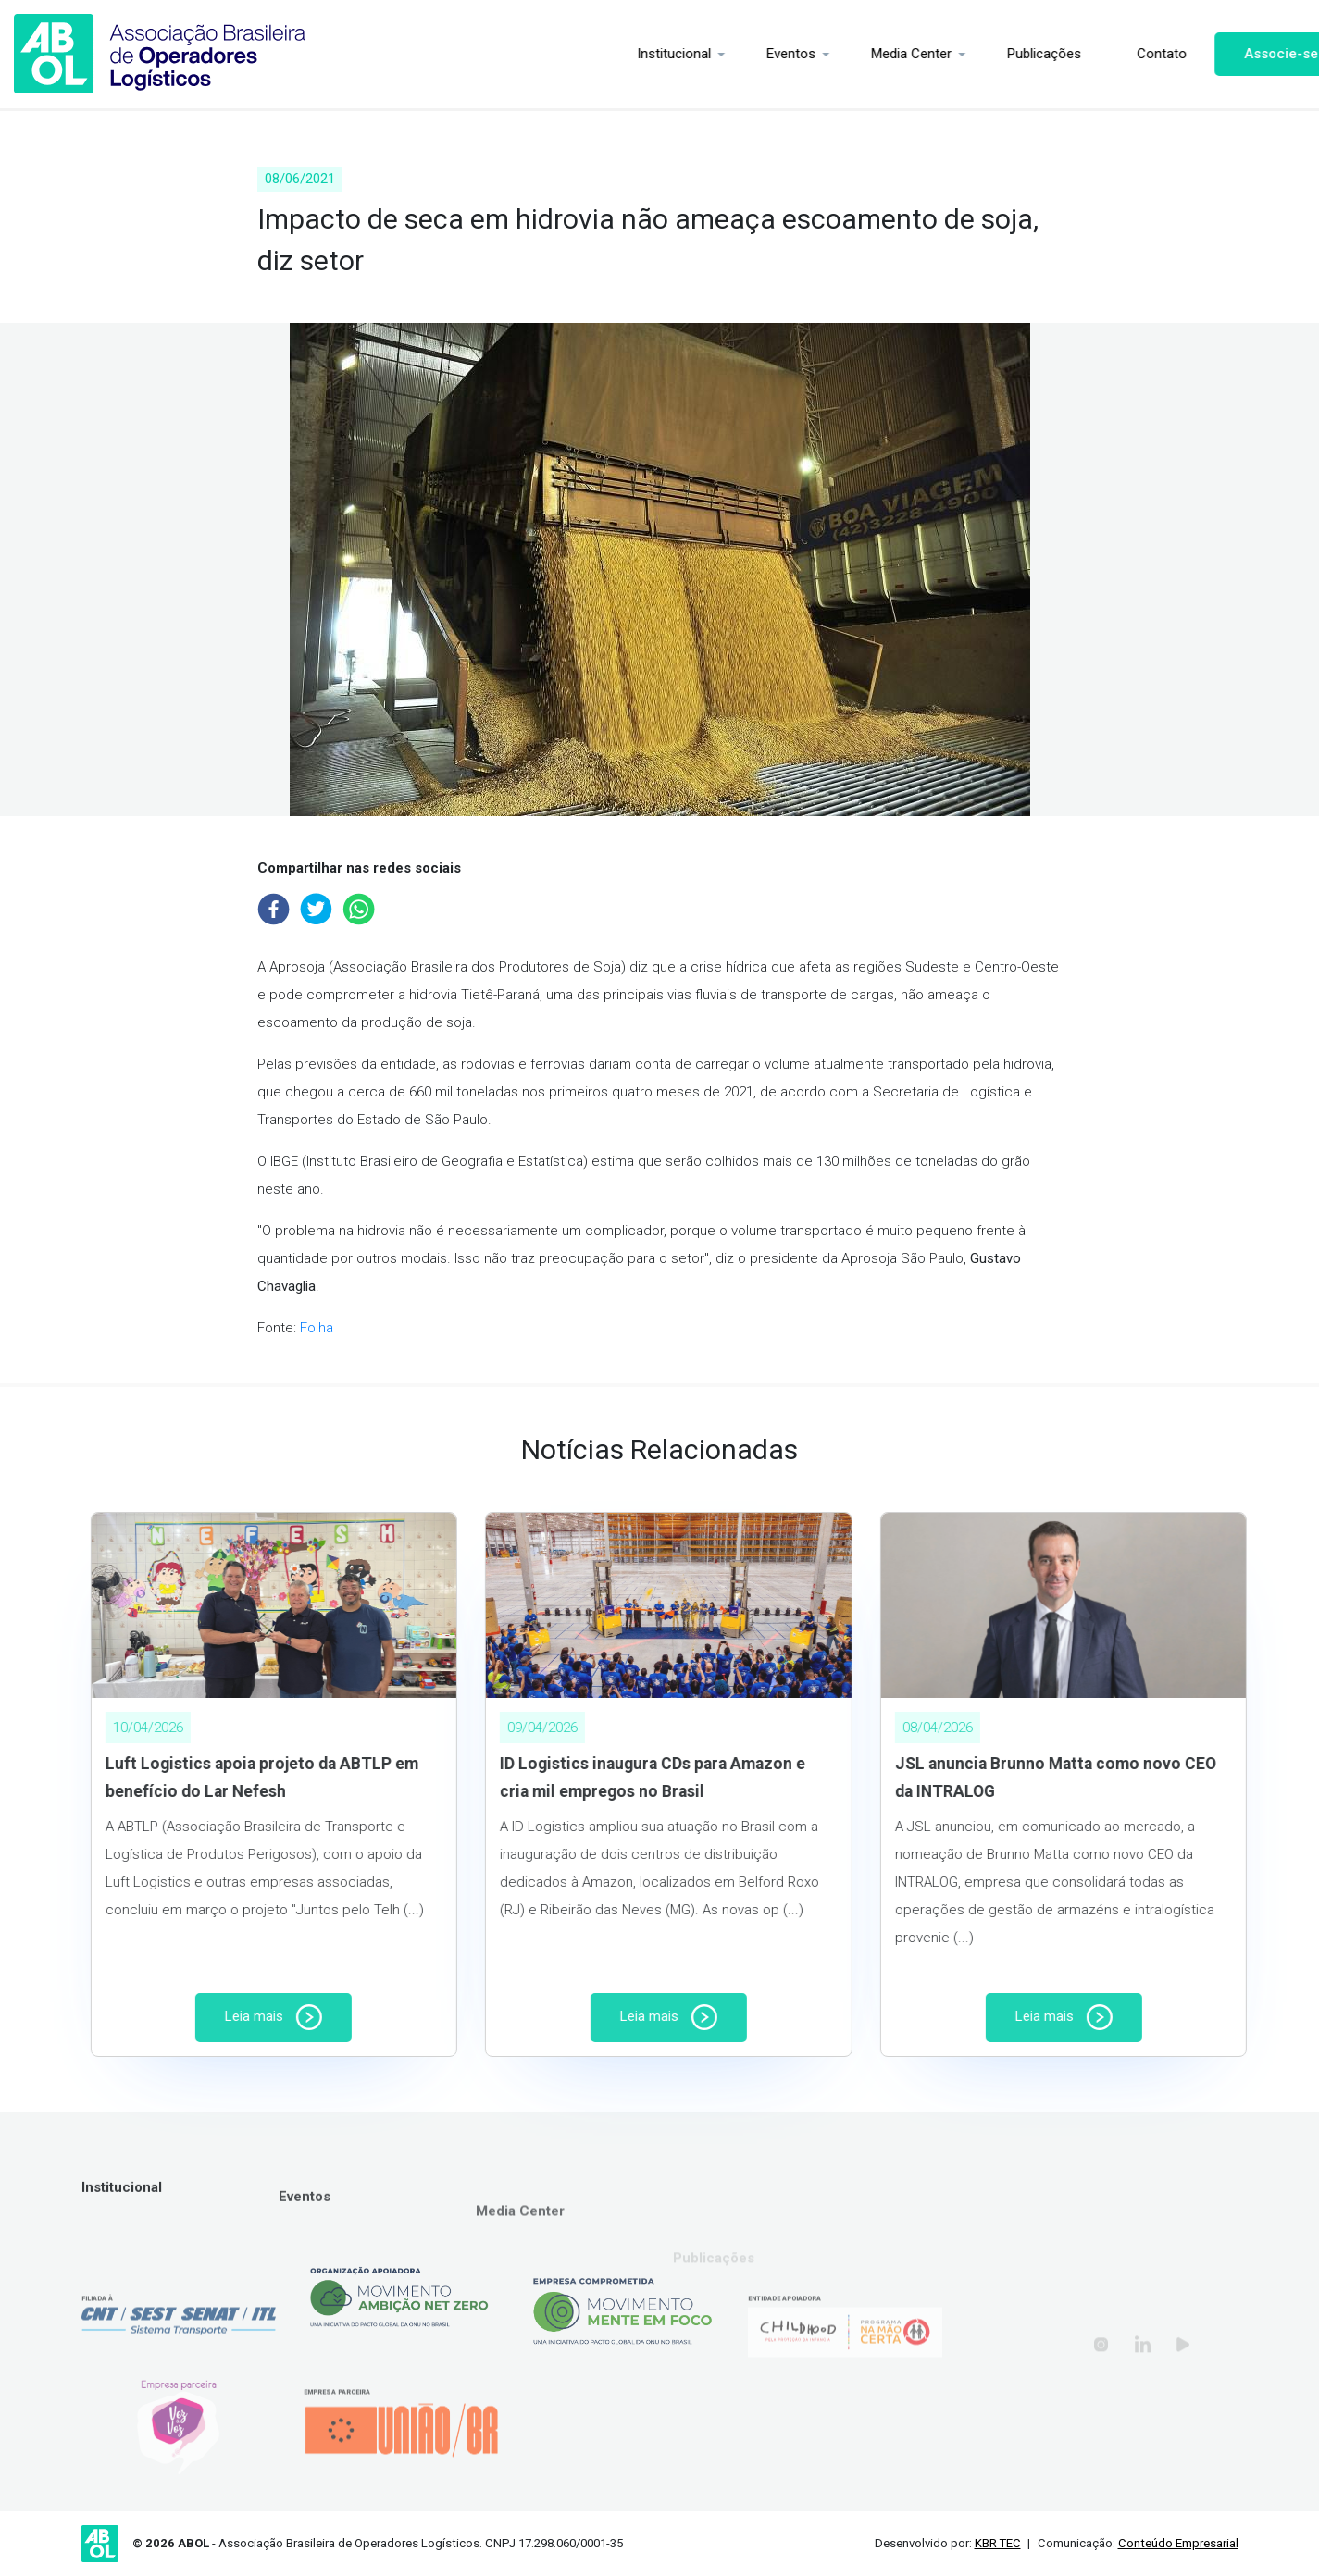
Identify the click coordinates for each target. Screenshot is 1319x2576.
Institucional (631, 53)
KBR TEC (998, 2543)
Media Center (868, 53)
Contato (1119, 53)
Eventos (748, 53)
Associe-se (1238, 53)
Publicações (1001, 53)
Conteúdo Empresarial (1178, 2543)
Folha (316, 1327)
